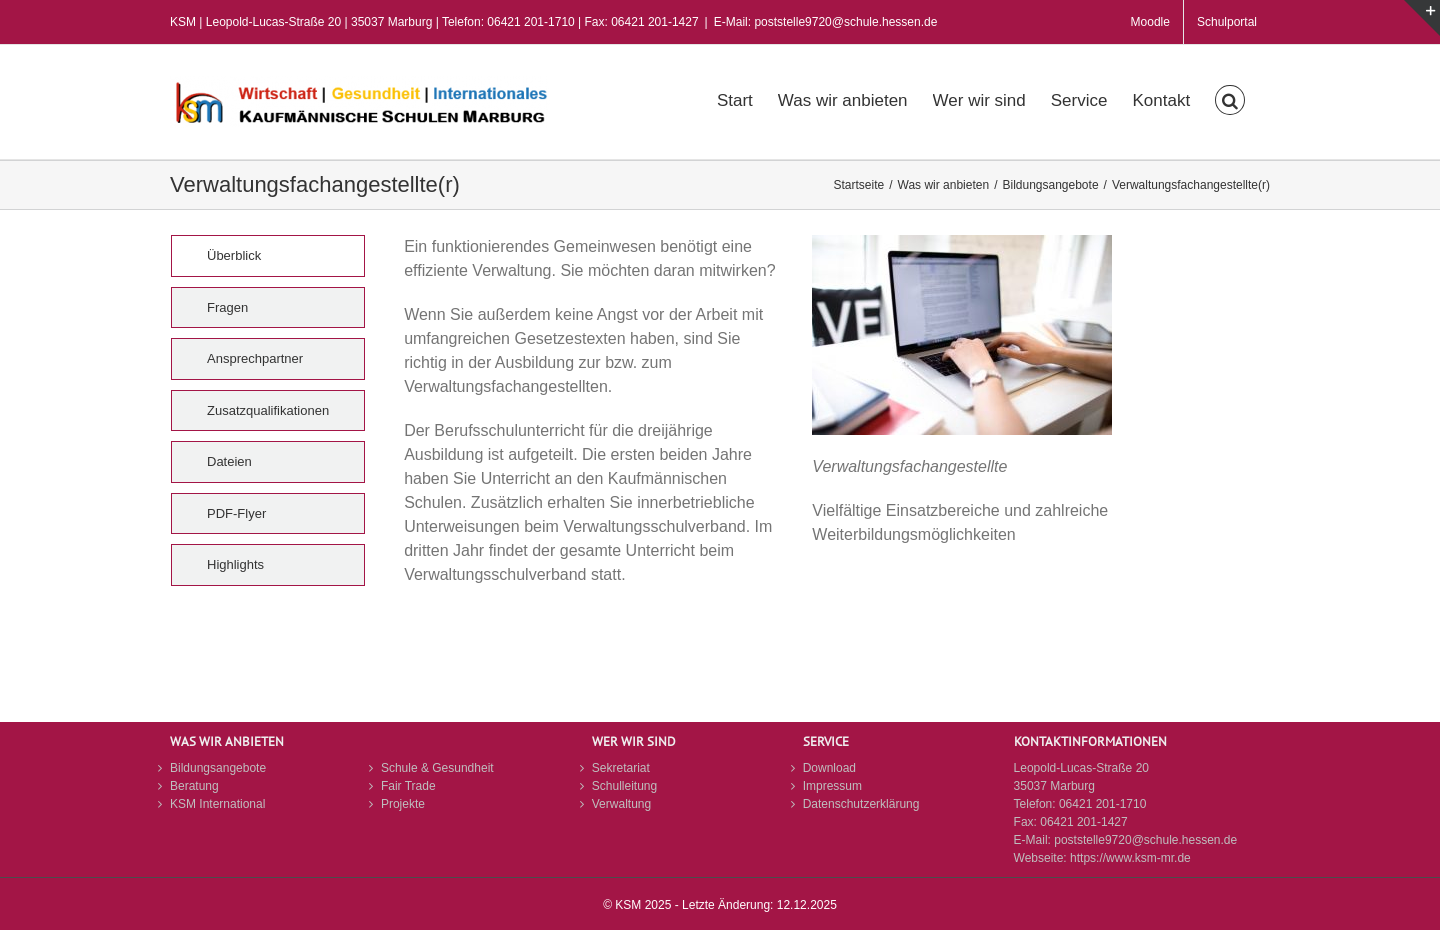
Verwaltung (621, 804)
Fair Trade (408, 786)
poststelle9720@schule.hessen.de (1145, 840)
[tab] (268, 256)
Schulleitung (624, 786)
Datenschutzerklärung (861, 804)
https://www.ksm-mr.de (1130, 858)
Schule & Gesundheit (437, 768)
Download (829, 768)
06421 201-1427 (1083, 822)
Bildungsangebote (218, 768)
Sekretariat (621, 768)
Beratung (194, 786)
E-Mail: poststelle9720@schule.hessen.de (826, 22)
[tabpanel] (796, 431)
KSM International (217, 804)
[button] (1230, 98)
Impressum (832, 786)
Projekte (403, 804)
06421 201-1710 (1102, 804)
